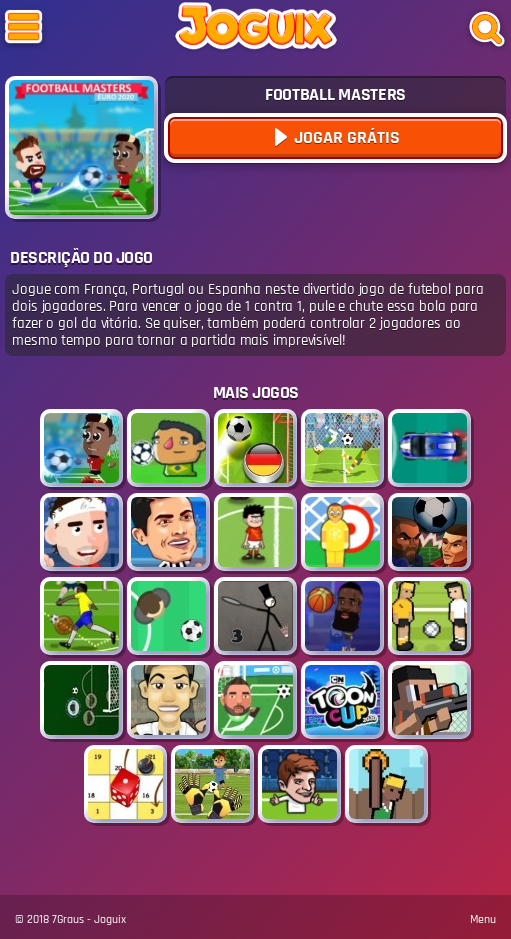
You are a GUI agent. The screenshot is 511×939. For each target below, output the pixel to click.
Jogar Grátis (345, 137)
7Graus (68, 919)
